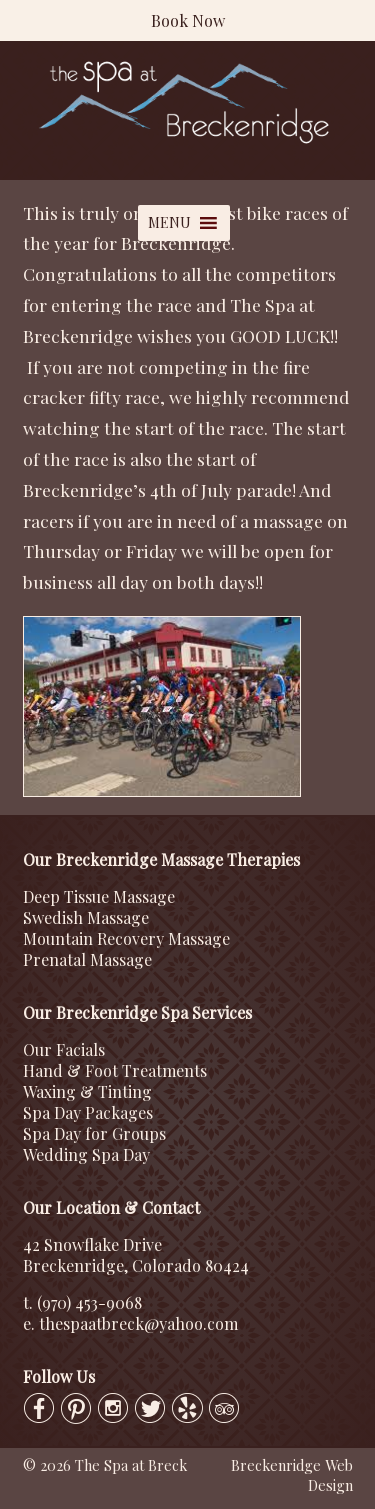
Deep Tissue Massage (99, 896)
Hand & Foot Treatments (115, 1070)
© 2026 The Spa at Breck (105, 1465)
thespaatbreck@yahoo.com (138, 1323)
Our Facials (64, 1049)
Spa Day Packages (88, 1112)
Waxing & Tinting (87, 1091)
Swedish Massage (86, 917)
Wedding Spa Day (86, 1154)
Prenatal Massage (87, 959)
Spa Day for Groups (94, 1133)
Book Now (188, 20)
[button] (169, 223)
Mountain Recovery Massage (126, 938)
